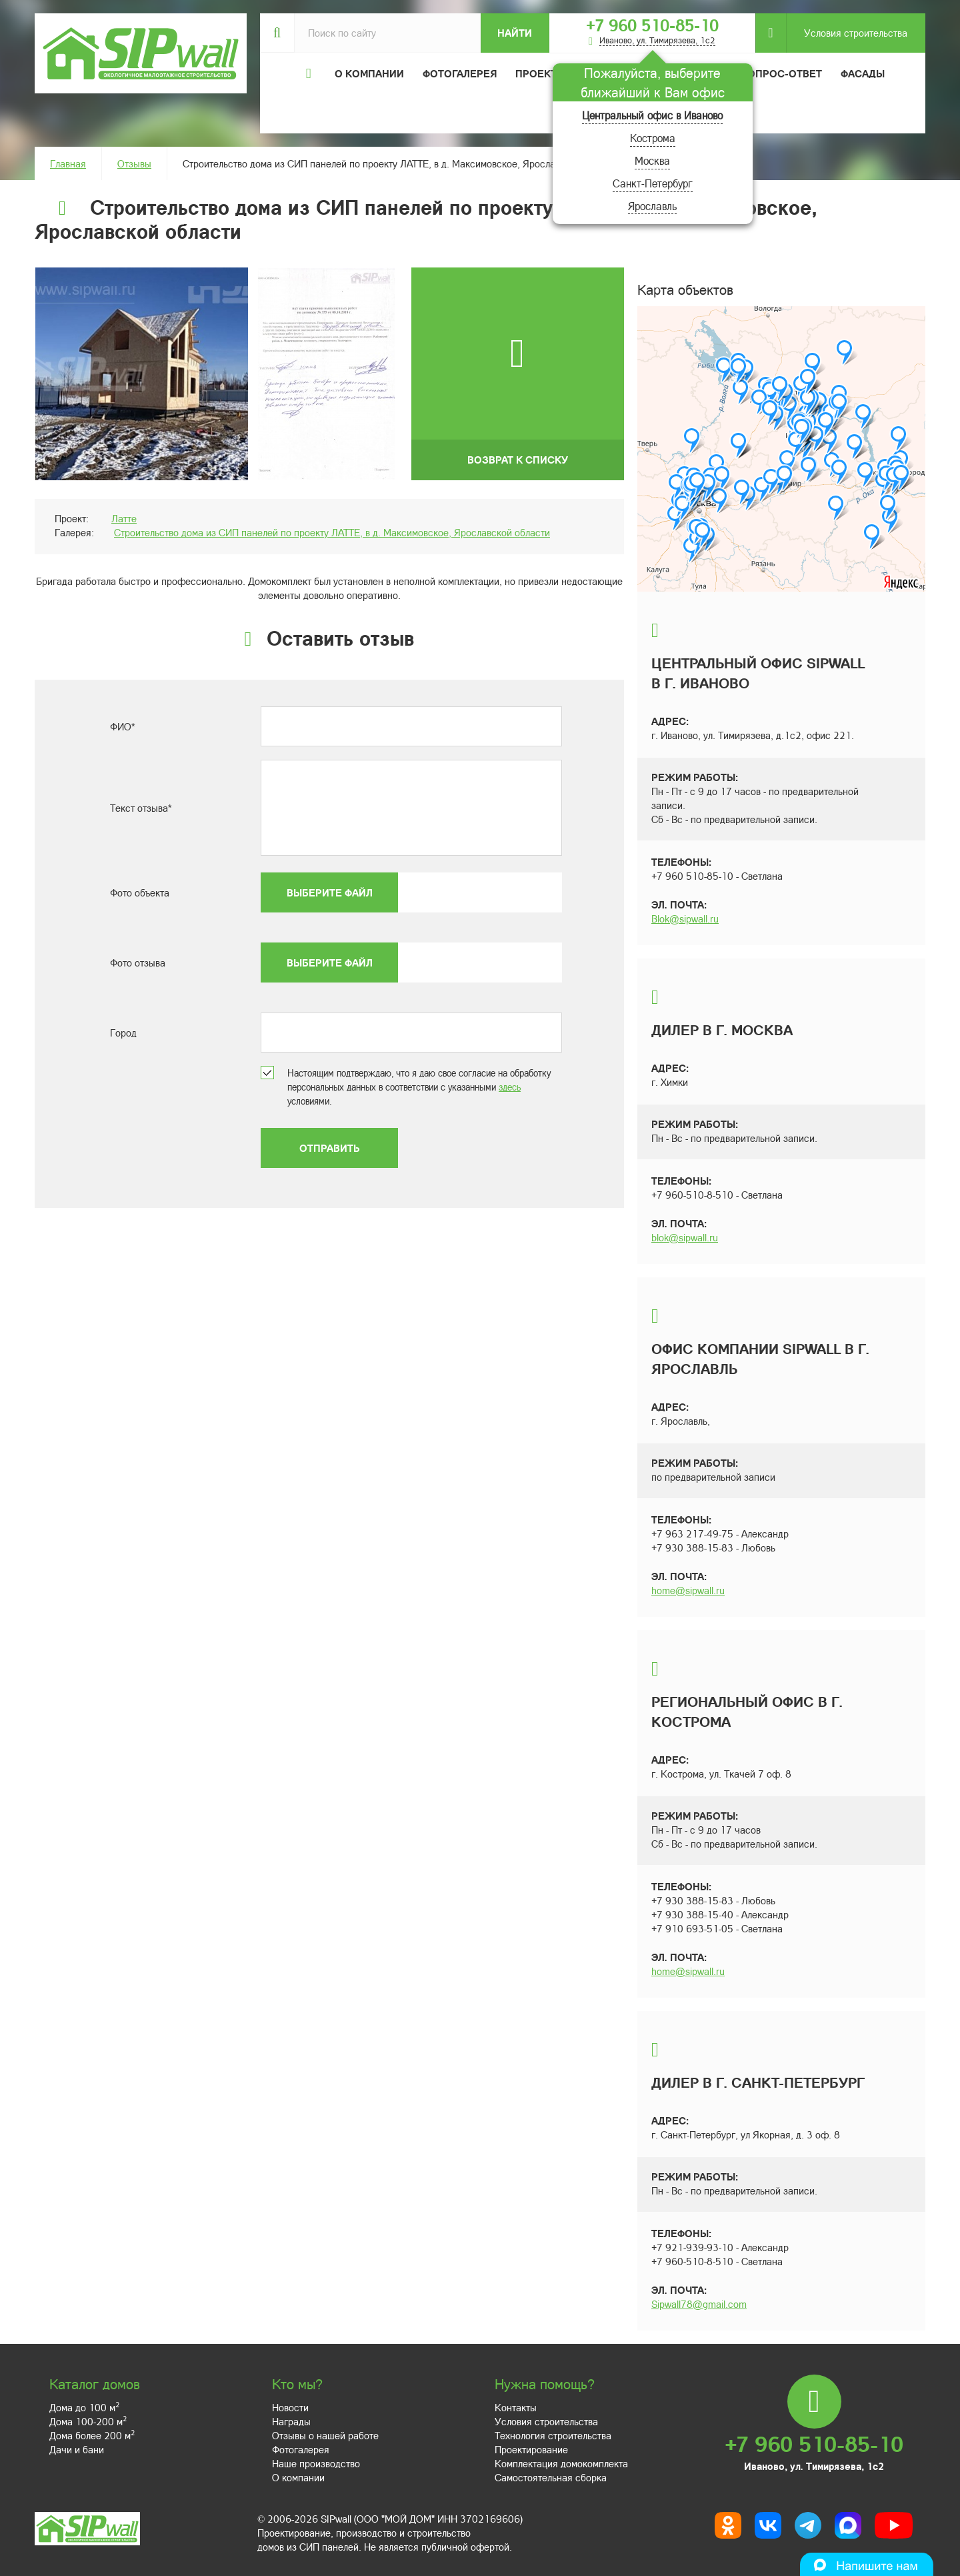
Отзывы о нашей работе (325, 2435)
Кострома (652, 137)
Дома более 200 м (92, 2435)
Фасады (863, 73)
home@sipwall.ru (688, 1590)
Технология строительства (553, 2435)
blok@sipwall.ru (684, 1237)
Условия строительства (846, 33)
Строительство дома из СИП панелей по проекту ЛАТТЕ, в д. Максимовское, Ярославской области (332, 532)
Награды (291, 2421)
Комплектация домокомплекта (561, 2463)
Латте (124, 518)
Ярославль (652, 205)
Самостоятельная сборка (551, 2477)
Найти (514, 33)
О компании (298, 2477)
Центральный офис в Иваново (652, 115)
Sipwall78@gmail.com (699, 2304)
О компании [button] (369, 73)
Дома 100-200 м (88, 2421)
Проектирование (531, 2449)
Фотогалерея (460, 73)
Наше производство (316, 2463)
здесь (510, 1087)
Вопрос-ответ (781, 73)
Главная (68, 163)
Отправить (329, 1148)
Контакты (516, 2407)
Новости (290, 2407)
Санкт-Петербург (653, 183)
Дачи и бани (76, 2449)
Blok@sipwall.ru (685, 918)
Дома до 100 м (84, 2407)
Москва (652, 160)
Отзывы (134, 163)
